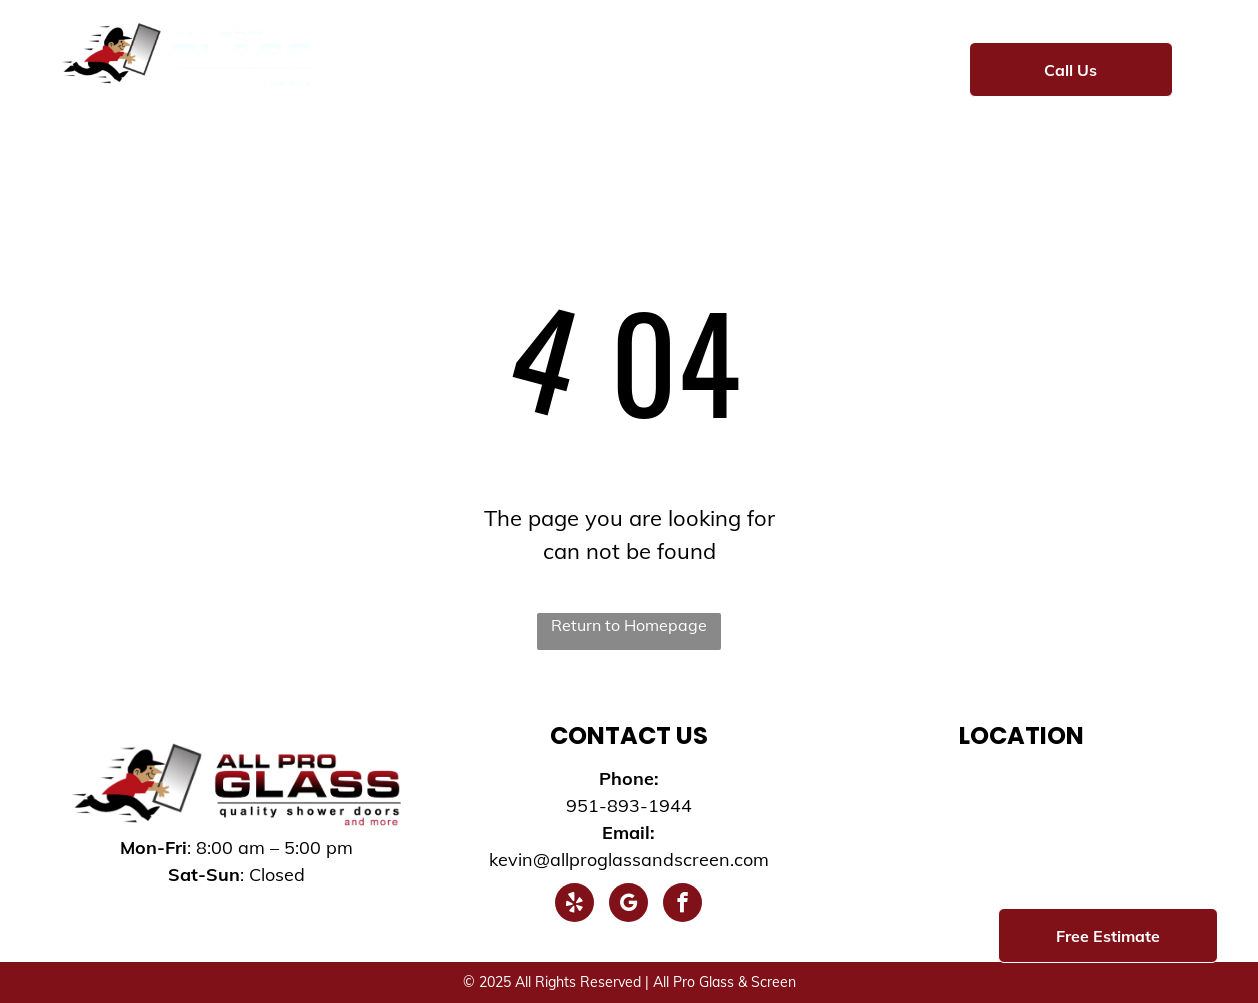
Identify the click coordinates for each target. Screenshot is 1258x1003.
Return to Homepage (629, 625)
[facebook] (682, 905)
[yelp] (574, 905)
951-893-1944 (629, 805)
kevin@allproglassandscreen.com (629, 859)
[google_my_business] (628, 905)
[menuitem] (390, 67)
